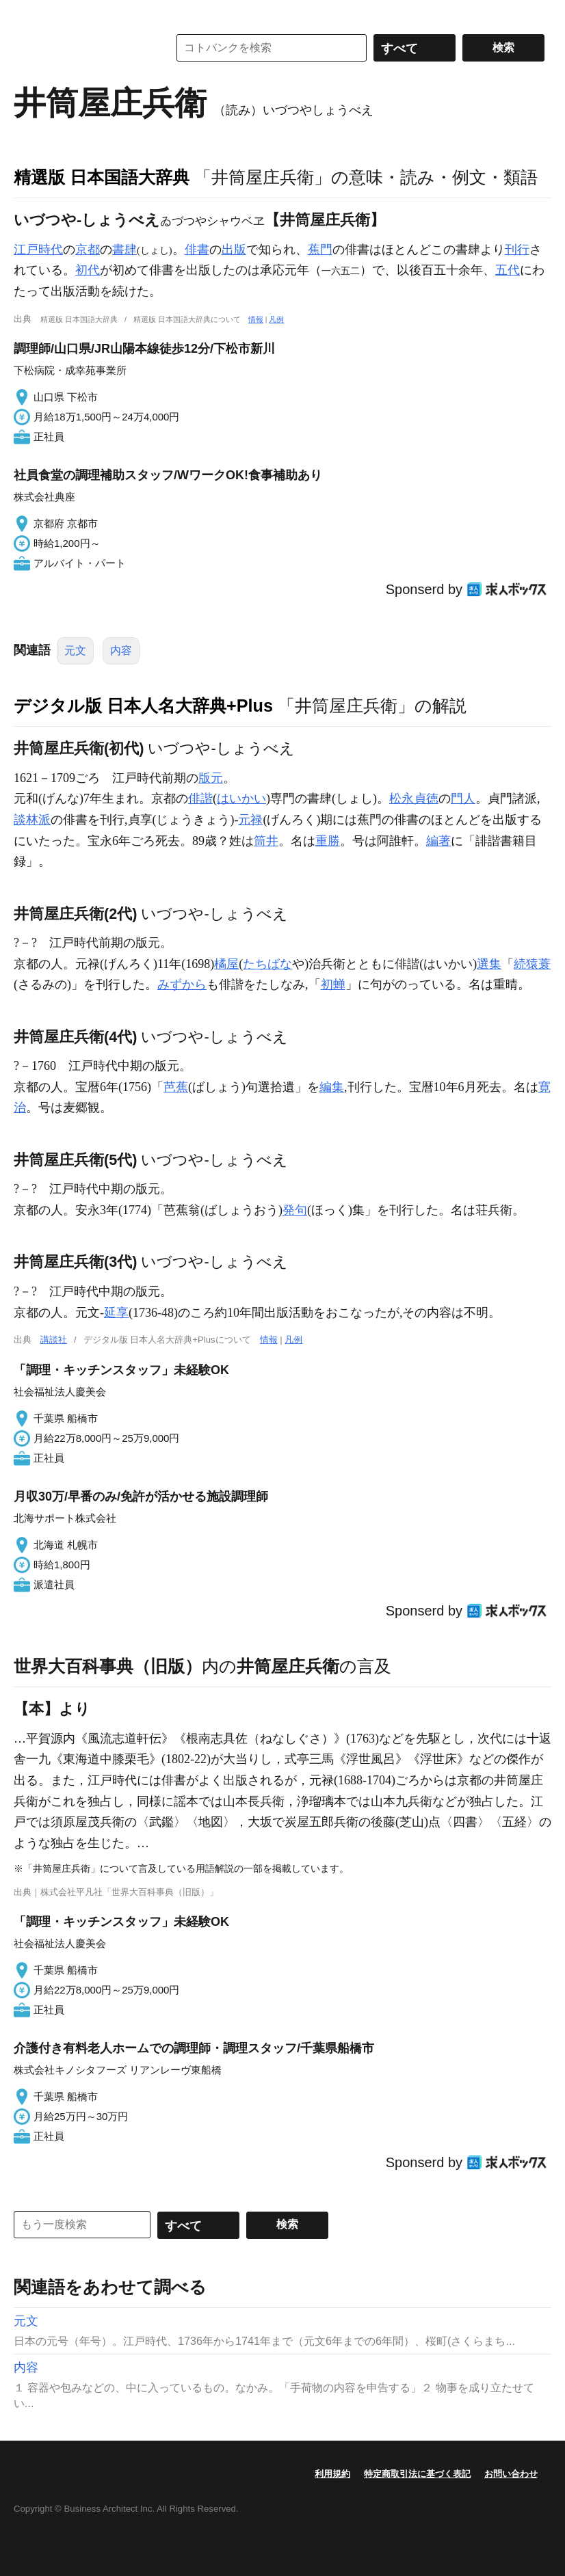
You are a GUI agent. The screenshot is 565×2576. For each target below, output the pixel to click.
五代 (507, 270)
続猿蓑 (532, 964)
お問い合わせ (511, 2474)
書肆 (124, 249)
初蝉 (333, 984)
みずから (182, 984)
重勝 (327, 841)
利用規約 (332, 2474)
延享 (116, 1312)
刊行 (517, 249)
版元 (210, 778)
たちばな (267, 964)
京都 (87, 249)
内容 (121, 650)
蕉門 (320, 249)
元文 (75, 650)
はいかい (241, 798)
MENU (27, 13)
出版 (234, 249)
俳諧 (200, 798)
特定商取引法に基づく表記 (417, 2474)
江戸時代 (38, 249)
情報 (255, 319)
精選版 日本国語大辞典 (101, 177)
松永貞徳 (413, 798)
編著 (438, 841)
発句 (294, 1210)
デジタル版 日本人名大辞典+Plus (143, 705)
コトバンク (81, 48)
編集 (331, 1087)
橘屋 (226, 964)
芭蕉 (175, 1087)
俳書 (197, 249)
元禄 (250, 820)
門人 (463, 798)
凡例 (276, 319)
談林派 (32, 820)
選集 (489, 964)
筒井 (266, 841)
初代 (87, 270)
